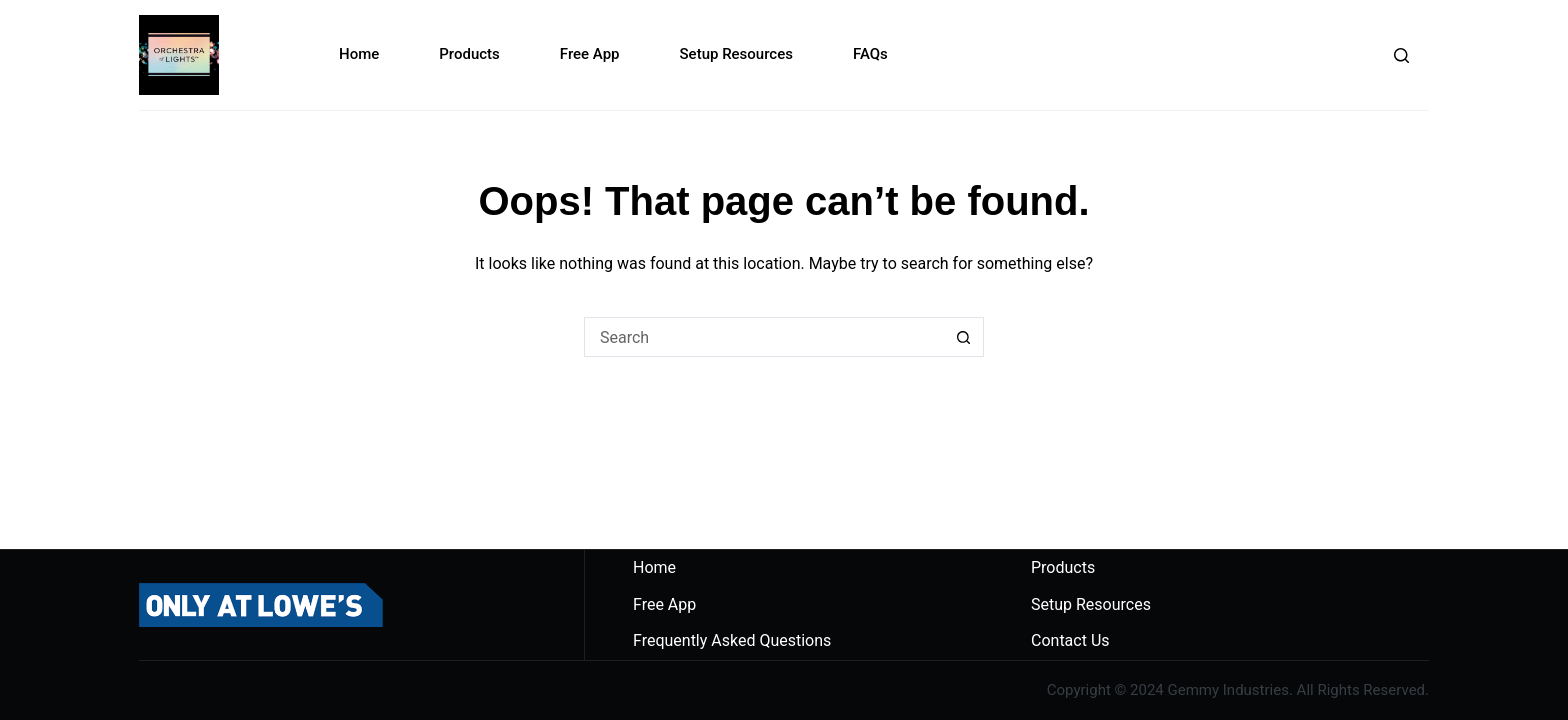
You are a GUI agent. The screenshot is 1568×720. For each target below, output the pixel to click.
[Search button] (964, 337)
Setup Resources (736, 54)
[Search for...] (764, 337)
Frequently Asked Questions (732, 640)
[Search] (1401, 55)
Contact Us (1070, 640)
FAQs (870, 54)
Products (469, 54)
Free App (590, 54)
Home (359, 54)
